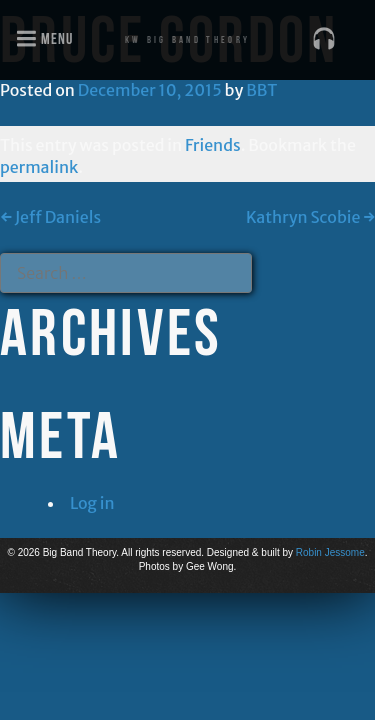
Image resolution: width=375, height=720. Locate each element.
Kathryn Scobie (310, 217)
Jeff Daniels (50, 217)
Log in (92, 503)
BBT (261, 90)
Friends (213, 145)
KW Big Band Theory (187, 39)
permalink (39, 167)
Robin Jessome (330, 552)
